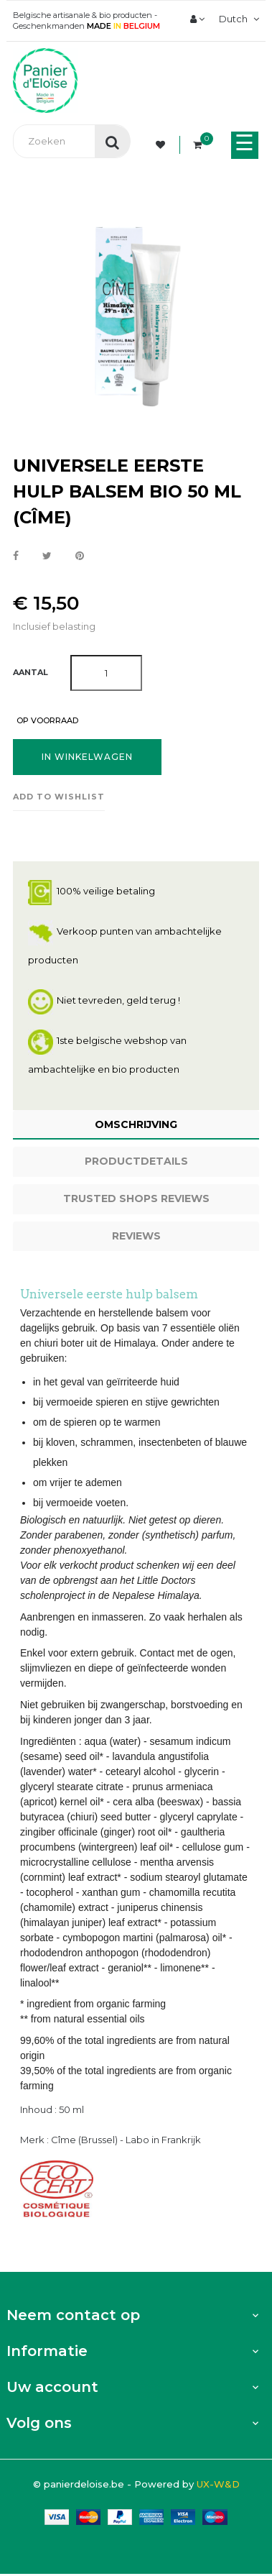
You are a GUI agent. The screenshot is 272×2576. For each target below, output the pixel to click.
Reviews (136, 1235)
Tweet (47, 556)
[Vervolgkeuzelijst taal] (237, 19)
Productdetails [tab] (136, 1161)
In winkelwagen (87, 756)
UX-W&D (218, 2484)
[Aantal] (106, 673)
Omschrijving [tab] (136, 1124)
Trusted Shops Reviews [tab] (136, 1198)
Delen (16, 556)
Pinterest (79, 556)
